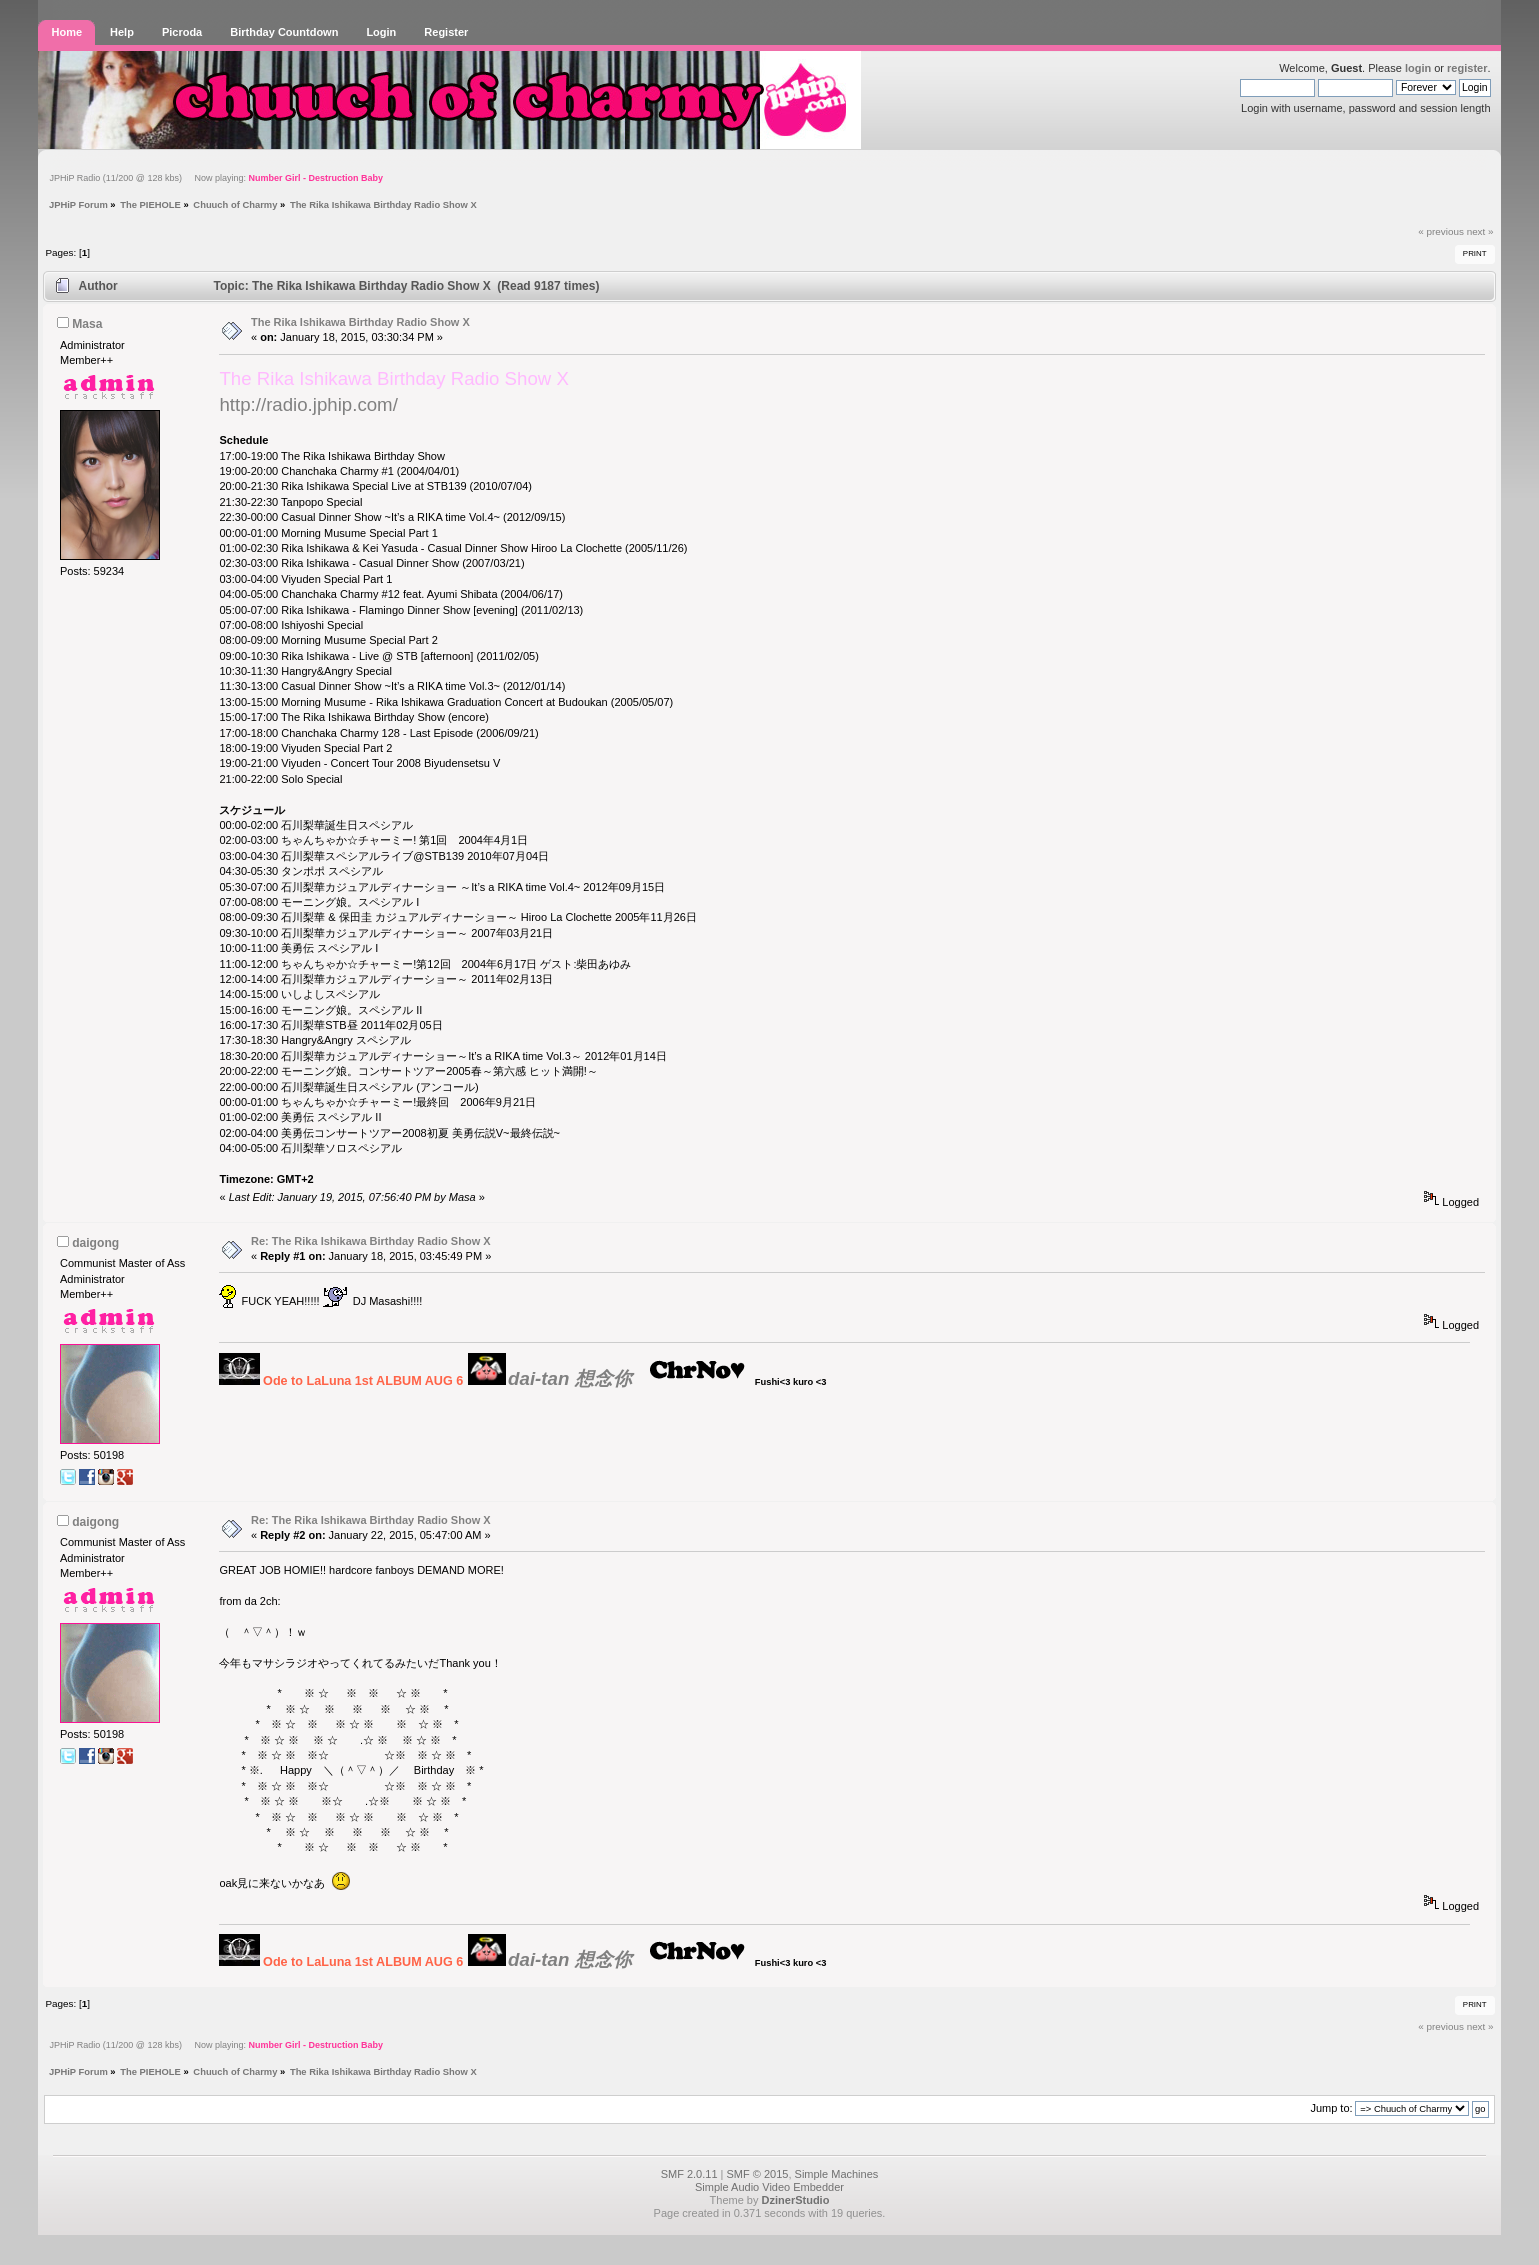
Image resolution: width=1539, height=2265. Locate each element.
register (1467, 68)
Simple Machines (837, 2174)
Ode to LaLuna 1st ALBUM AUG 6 (363, 1381)
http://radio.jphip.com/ (308, 404)
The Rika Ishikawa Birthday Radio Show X (360, 322)
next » (1480, 231)
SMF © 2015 (758, 2174)
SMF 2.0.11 (689, 2174)
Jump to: (1331, 2108)
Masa (87, 324)
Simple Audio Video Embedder (769, 2187)
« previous (1441, 231)
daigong (95, 1243)
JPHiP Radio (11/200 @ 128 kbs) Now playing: (216, 178)
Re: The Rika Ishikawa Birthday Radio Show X (371, 1241)
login (1418, 68)
